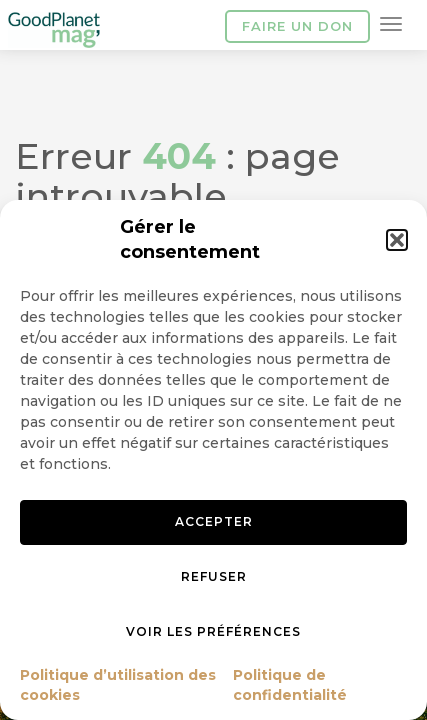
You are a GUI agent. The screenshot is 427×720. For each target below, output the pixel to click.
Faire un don (297, 26)
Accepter (214, 521)
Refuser (214, 576)
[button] (397, 240)
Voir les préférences (213, 631)
